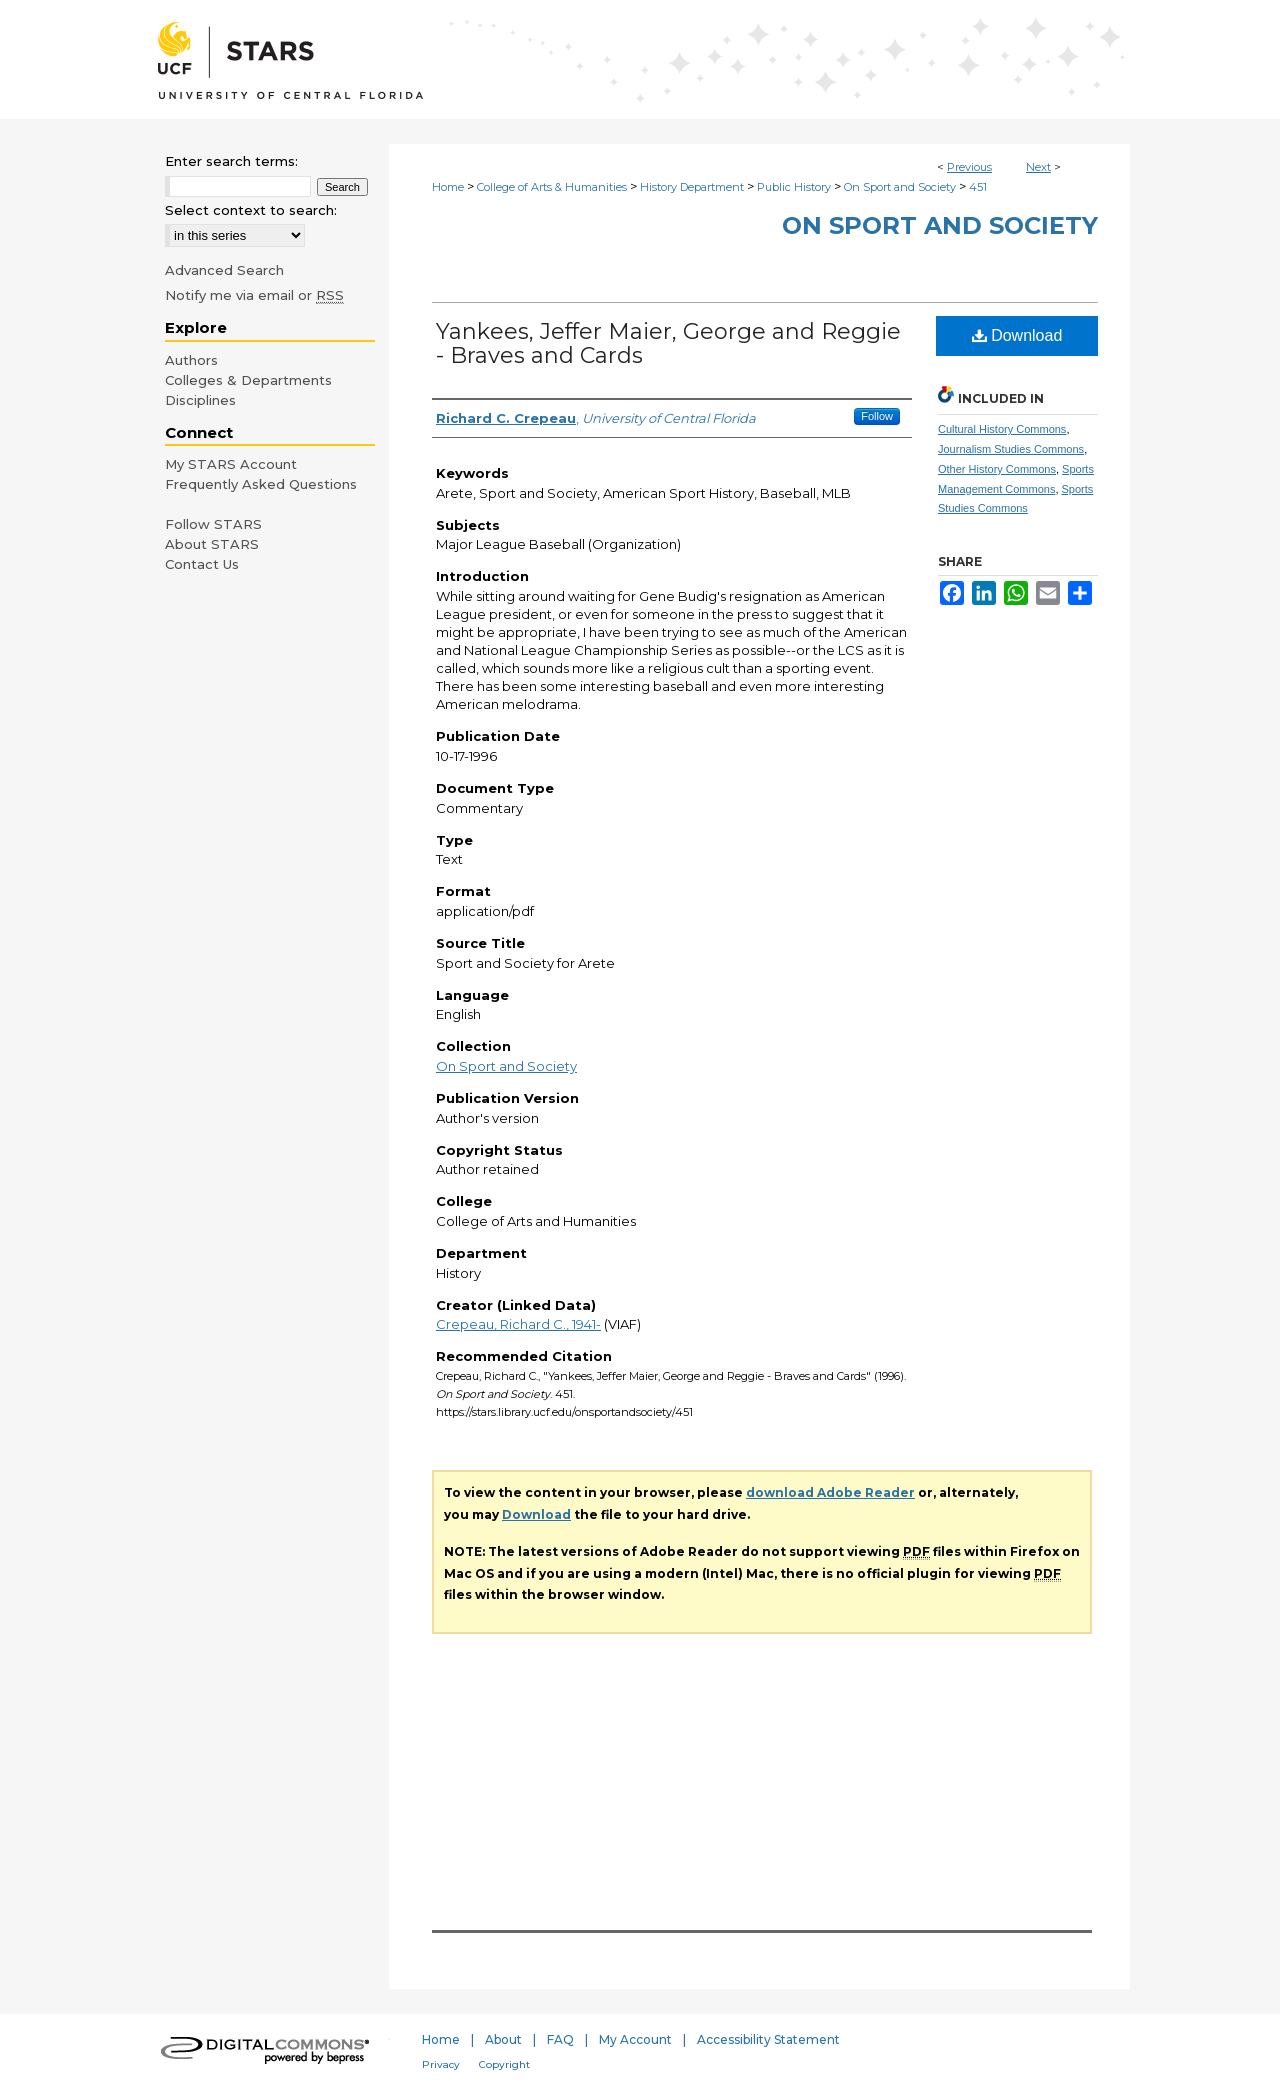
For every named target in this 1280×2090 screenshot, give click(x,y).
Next (1038, 167)
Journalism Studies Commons (1011, 449)
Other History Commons (997, 469)
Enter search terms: (231, 161)
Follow (877, 416)
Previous (969, 167)
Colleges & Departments (248, 380)
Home (448, 187)
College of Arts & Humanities (552, 187)
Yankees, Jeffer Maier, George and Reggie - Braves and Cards (668, 343)
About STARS (212, 544)
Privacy (441, 2064)
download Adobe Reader (830, 1492)
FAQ (560, 2039)
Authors (191, 360)
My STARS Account (231, 464)
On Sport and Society (900, 187)
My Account (635, 2039)
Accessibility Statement (768, 2039)
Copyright (504, 2064)
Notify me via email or (254, 295)
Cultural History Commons (1002, 429)
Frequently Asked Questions (261, 484)
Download (1017, 335)
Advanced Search (224, 270)
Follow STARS (213, 524)
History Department (692, 187)
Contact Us (202, 564)
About (503, 2039)
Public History (794, 187)
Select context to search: (251, 210)
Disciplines (200, 400)
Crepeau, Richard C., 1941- (518, 1324)
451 (978, 187)
